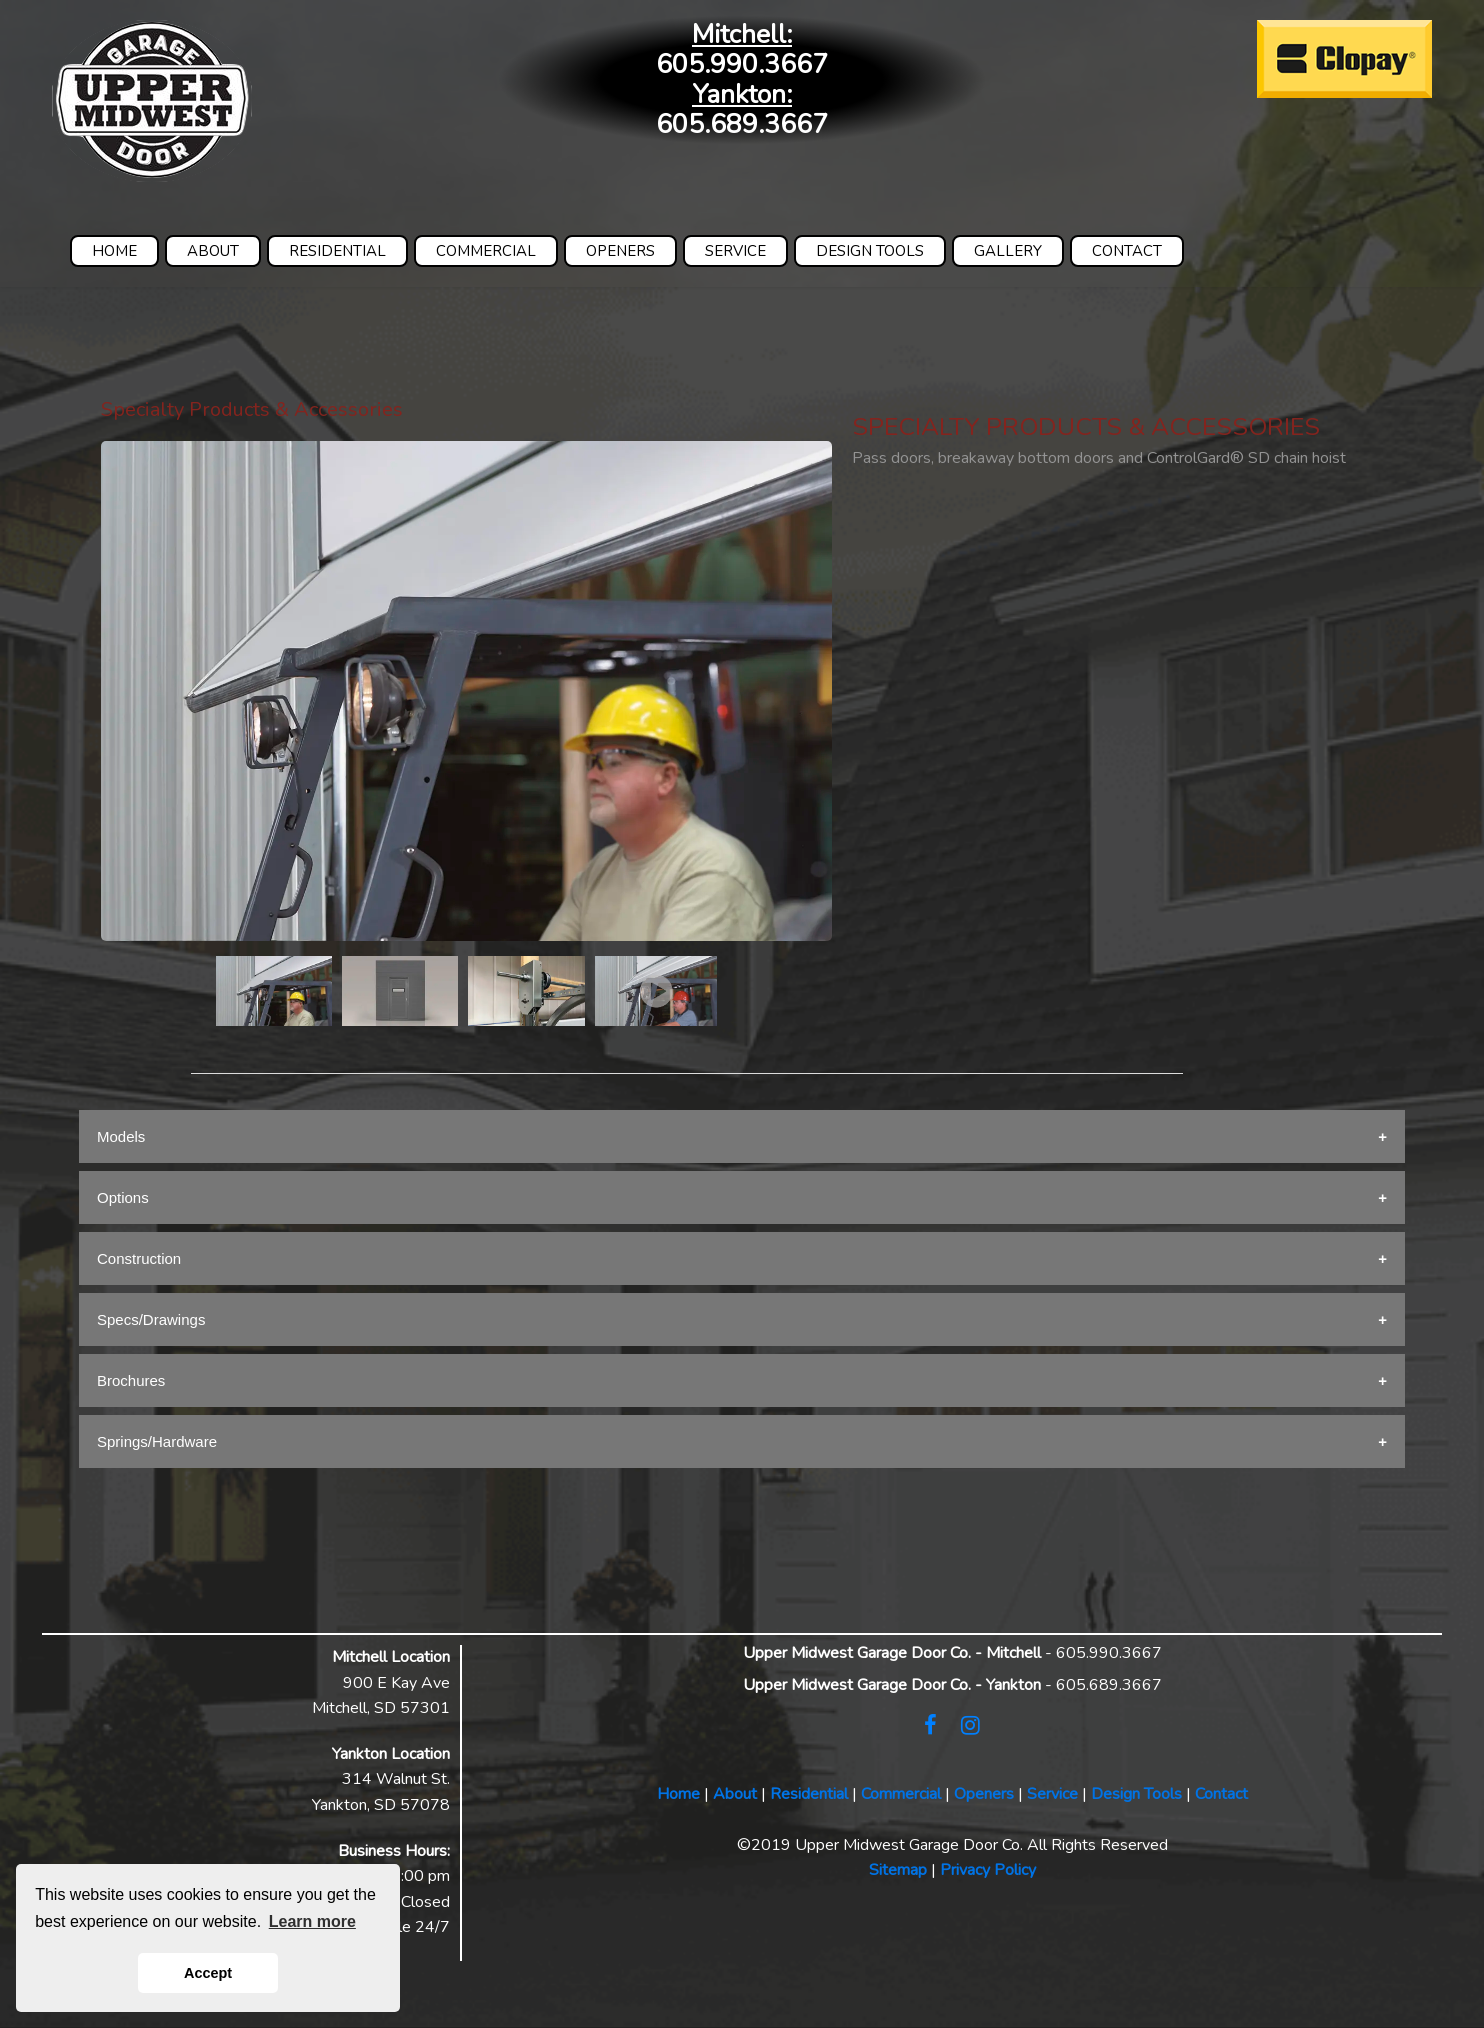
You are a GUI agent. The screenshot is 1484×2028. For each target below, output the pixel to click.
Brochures (131, 1380)
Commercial (901, 1794)
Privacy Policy (988, 1870)
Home (678, 1794)
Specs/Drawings (151, 1319)
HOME (114, 251)
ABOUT (213, 251)
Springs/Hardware (157, 1441)
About (735, 1794)
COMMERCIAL (486, 251)
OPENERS (620, 251)
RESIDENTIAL (337, 251)
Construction (139, 1258)
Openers (984, 1794)
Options (123, 1197)
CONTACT (1127, 251)
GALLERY (1008, 251)
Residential (809, 1794)
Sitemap (898, 1870)
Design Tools (1136, 1794)
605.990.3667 (742, 64)
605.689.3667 (742, 124)
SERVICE (735, 251)
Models (121, 1136)
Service (1052, 1794)
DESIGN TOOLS (870, 251)
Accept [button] (208, 1973)
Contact (1221, 1794)
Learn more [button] (312, 1921)
